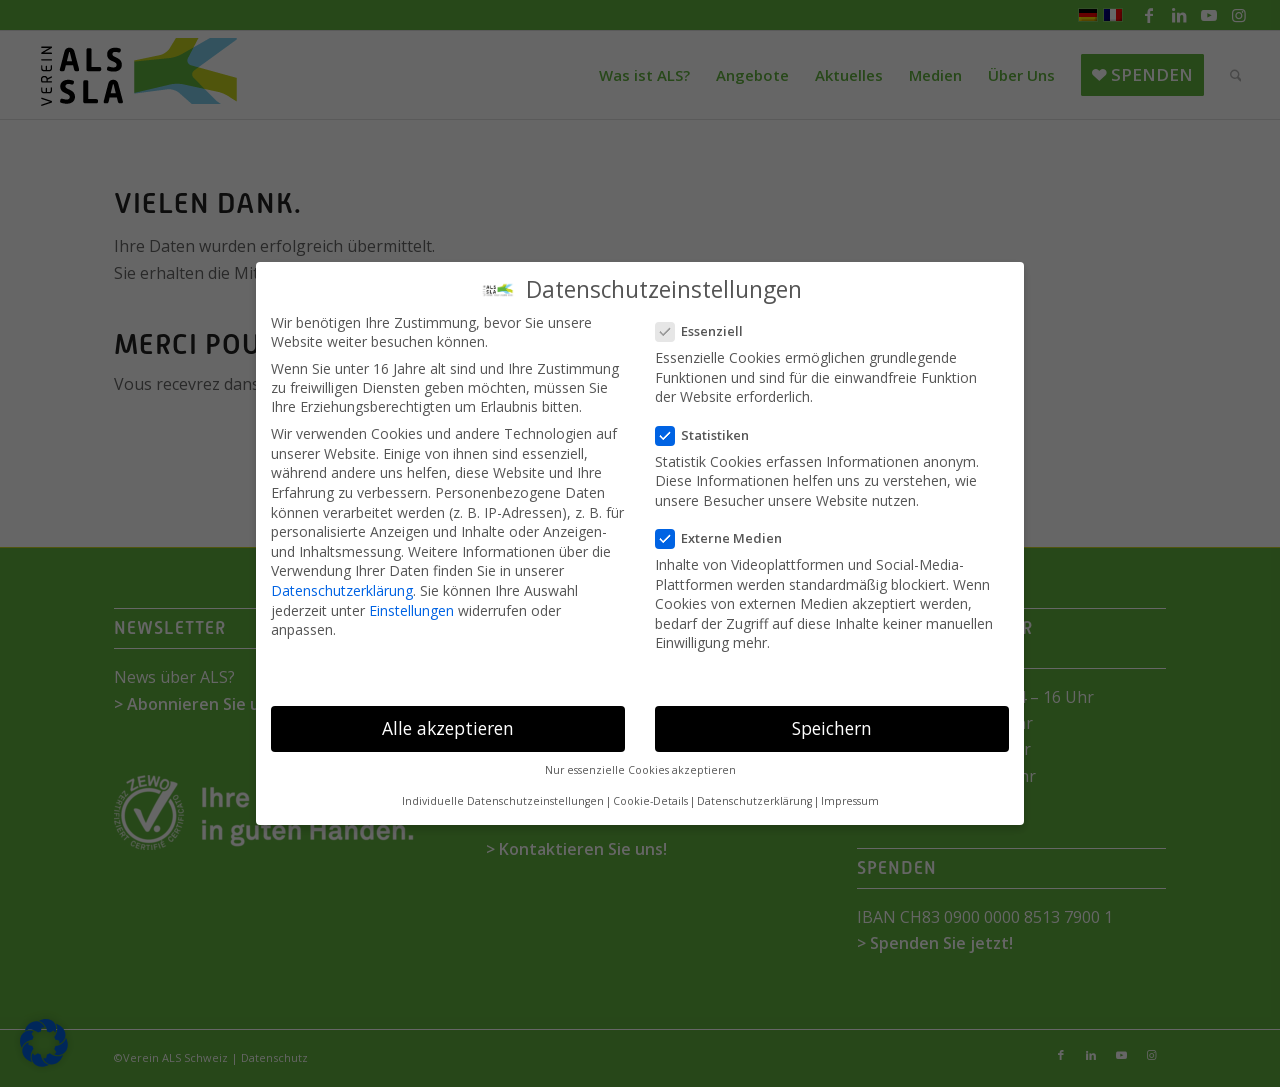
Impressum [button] (850, 801)
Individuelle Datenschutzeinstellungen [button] (503, 801)
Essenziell (707, 331)
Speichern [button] (832, 728)
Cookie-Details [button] (650, 801)
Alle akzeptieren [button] (448, 728)
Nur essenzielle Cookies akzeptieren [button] (640, 770)
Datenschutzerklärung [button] (754, 801)
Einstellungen (411, 610)
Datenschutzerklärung (342, 590)
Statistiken (710, 435)
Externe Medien (727, 538)
